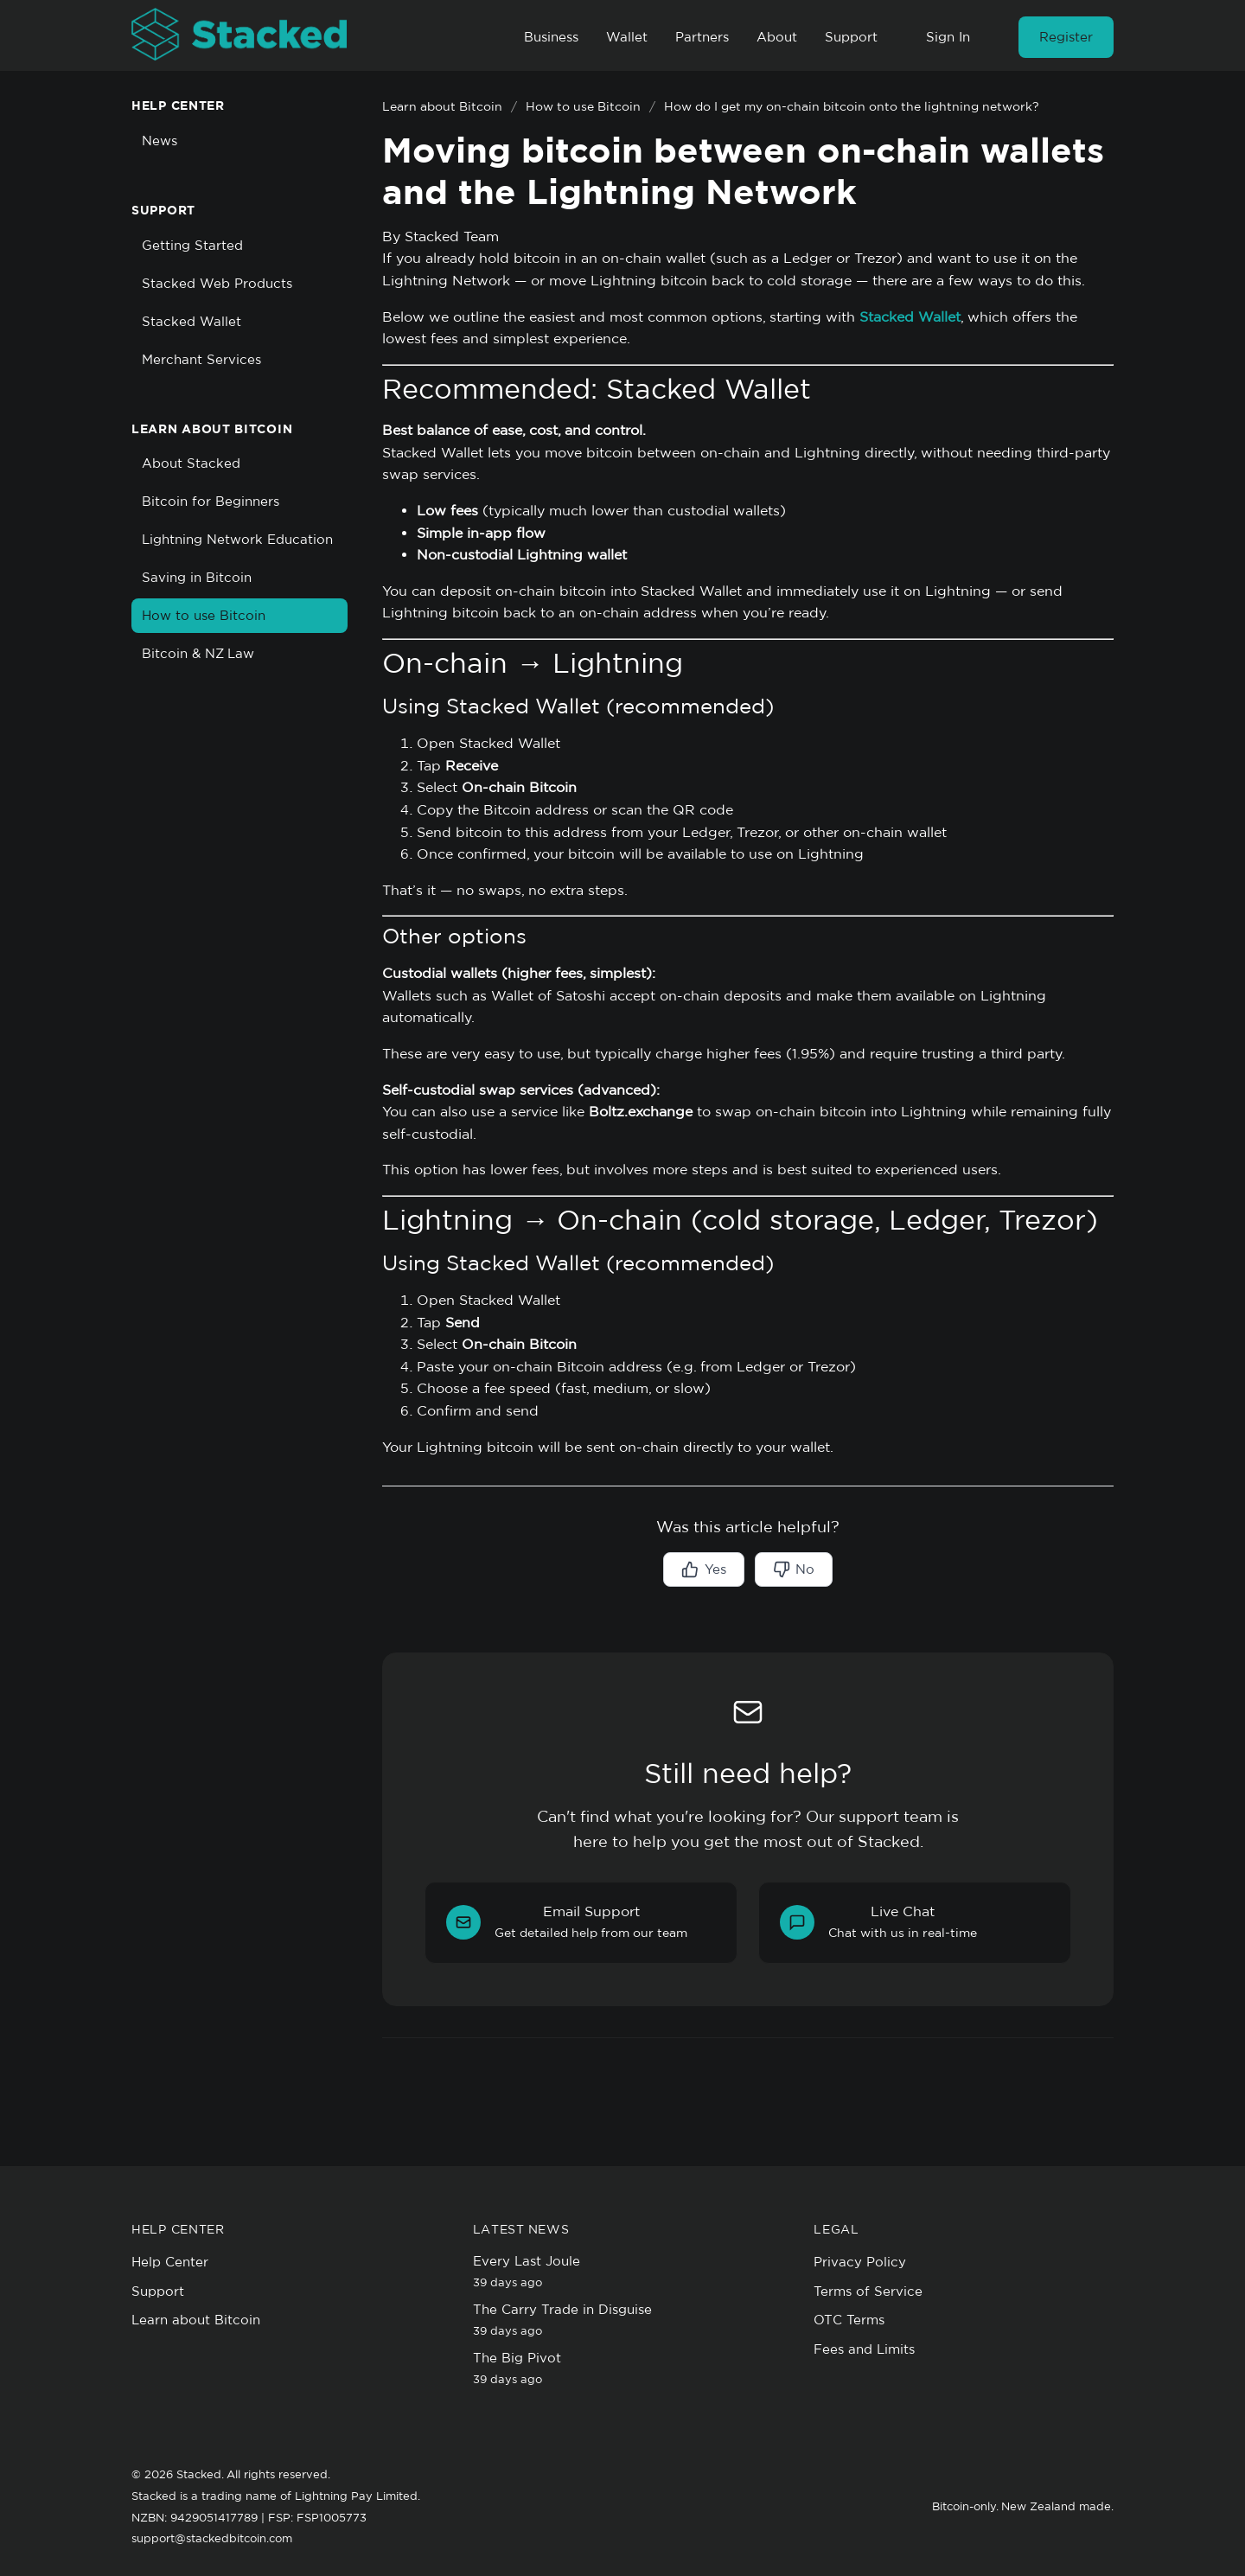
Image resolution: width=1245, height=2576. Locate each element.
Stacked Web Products (217, 283)
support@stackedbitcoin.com (211, 2538)
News (159, 140)
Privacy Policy (860, 2261)
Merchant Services (201, 359)
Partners (702, 36)
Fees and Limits (864, 2349)
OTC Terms (849, 2319)
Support (851, 36)
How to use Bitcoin (203, 615)
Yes (703, 1569)
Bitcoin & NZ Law (198, 653)
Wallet (627, 36)
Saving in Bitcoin (197, 577)
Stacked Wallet (191, 321)
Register (1066, 36)
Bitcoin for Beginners (210, 501)
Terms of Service (868, 2291)
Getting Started (192, 245)
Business (551, 36)
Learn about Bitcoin (442, 106)
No (793, 1569)
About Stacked (191, 463)
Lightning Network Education (237, 539)
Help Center (169, 2261)
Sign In (948, 36)
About (777, 36)
